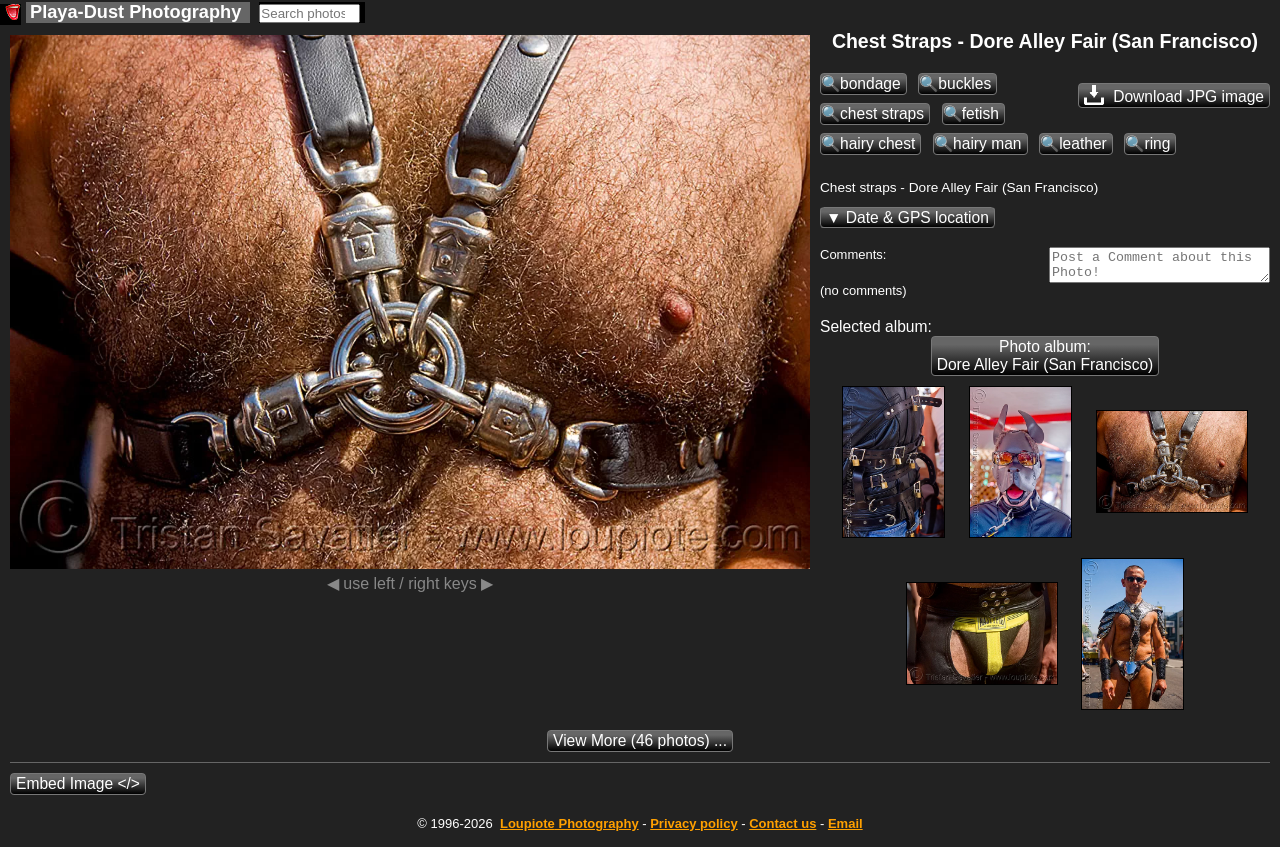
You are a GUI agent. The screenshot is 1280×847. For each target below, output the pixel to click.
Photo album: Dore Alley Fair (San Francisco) (1045, 361)
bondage (870, 83)
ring (1157, 143)
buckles (964, 83)
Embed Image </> (78, 789)
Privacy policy (693, 829)
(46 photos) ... (640, 746)
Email (845, 829)
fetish (980, 113)
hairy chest (877, 143)
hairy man (987, 143)
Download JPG (1174, 95)
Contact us (782, 829)
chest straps (882, 113)
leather (1083, 143)
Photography (569, 829)
